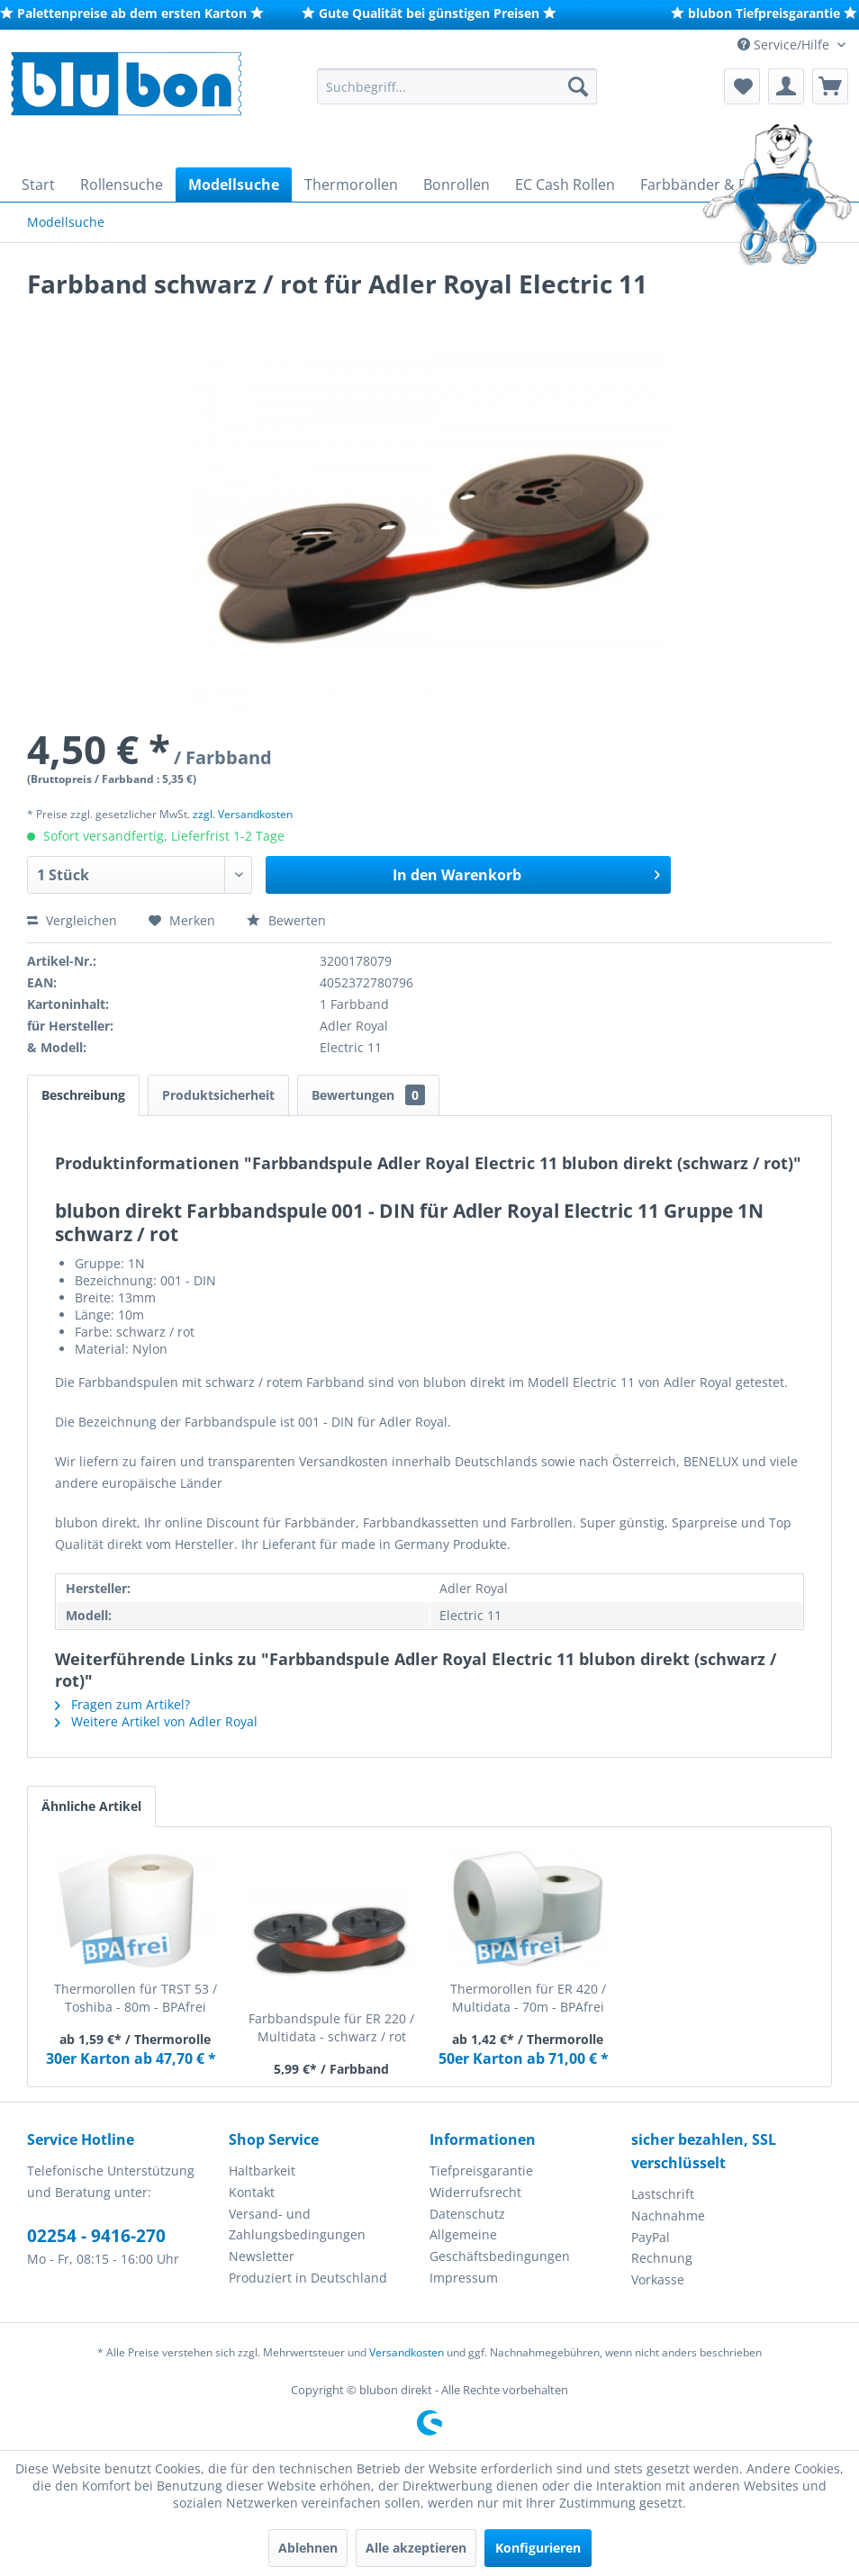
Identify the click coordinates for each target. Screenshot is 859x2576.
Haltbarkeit (262, 2170)
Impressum (464, 2277)
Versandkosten (406, 2352)
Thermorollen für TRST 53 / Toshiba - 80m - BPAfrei (135, 1997)
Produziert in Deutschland (308, 2277)
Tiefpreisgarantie (481, 2170)
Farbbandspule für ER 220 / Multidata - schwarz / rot (331, 2027)
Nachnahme (668, 2215)
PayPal (650, 2237)
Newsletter (261, 2256)
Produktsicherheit (218, 1094)
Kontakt (252, 2192)
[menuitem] (456, 86)
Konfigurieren (538, 2547)
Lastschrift (662, 2193)
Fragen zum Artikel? (122, 1704)
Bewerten (286, 920)
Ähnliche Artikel (91, 1806)
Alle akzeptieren (416, 2547)
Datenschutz (467, 2213)
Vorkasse (657, 2279)
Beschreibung (83, 1094)
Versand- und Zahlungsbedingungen (297, 2224)
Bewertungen (368, 1095)
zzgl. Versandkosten (243, 814)
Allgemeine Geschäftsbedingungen (500, 2245)
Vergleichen (72, 920)
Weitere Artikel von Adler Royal (156, 1721)
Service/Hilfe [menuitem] (785, 44)
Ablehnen (308, 2547)
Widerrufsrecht (475, 2192)
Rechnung (661, 2257)
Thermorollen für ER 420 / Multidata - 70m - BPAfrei (528, 1997)
